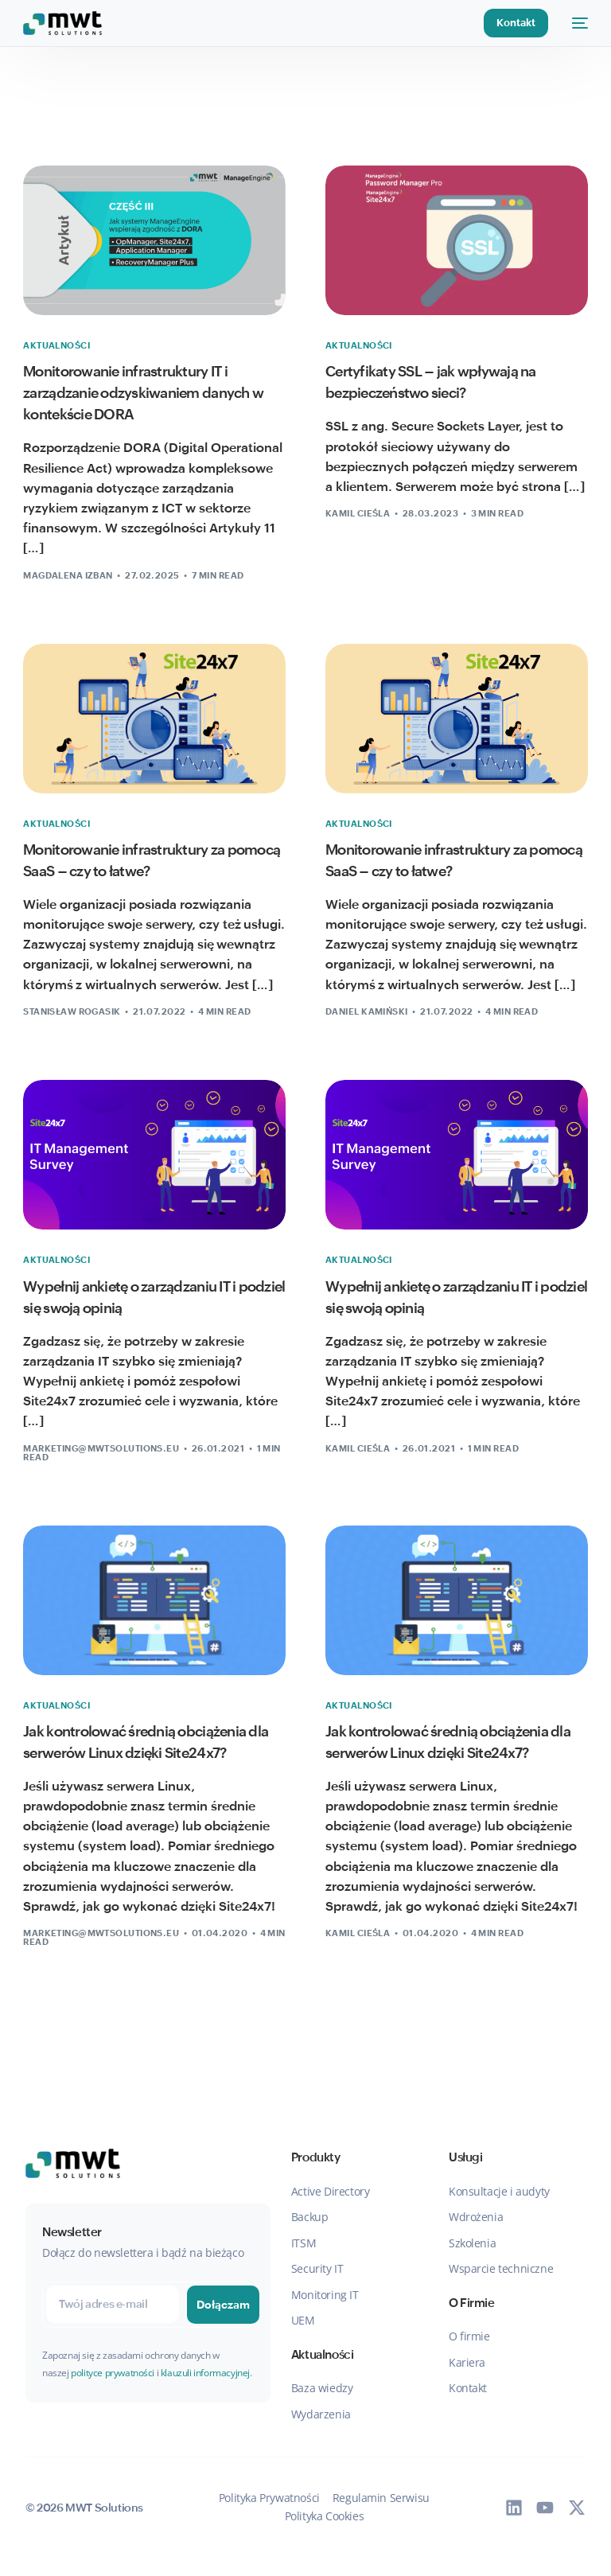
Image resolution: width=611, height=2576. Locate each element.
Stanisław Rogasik (71, 1011)
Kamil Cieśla (357, 513)
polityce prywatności (112, 2372)
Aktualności (56, 345)
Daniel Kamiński (366, 1011)
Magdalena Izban (68, 575)
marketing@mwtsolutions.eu (101, 1448)
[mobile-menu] (576, 23)
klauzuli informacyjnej (205, 2372)
